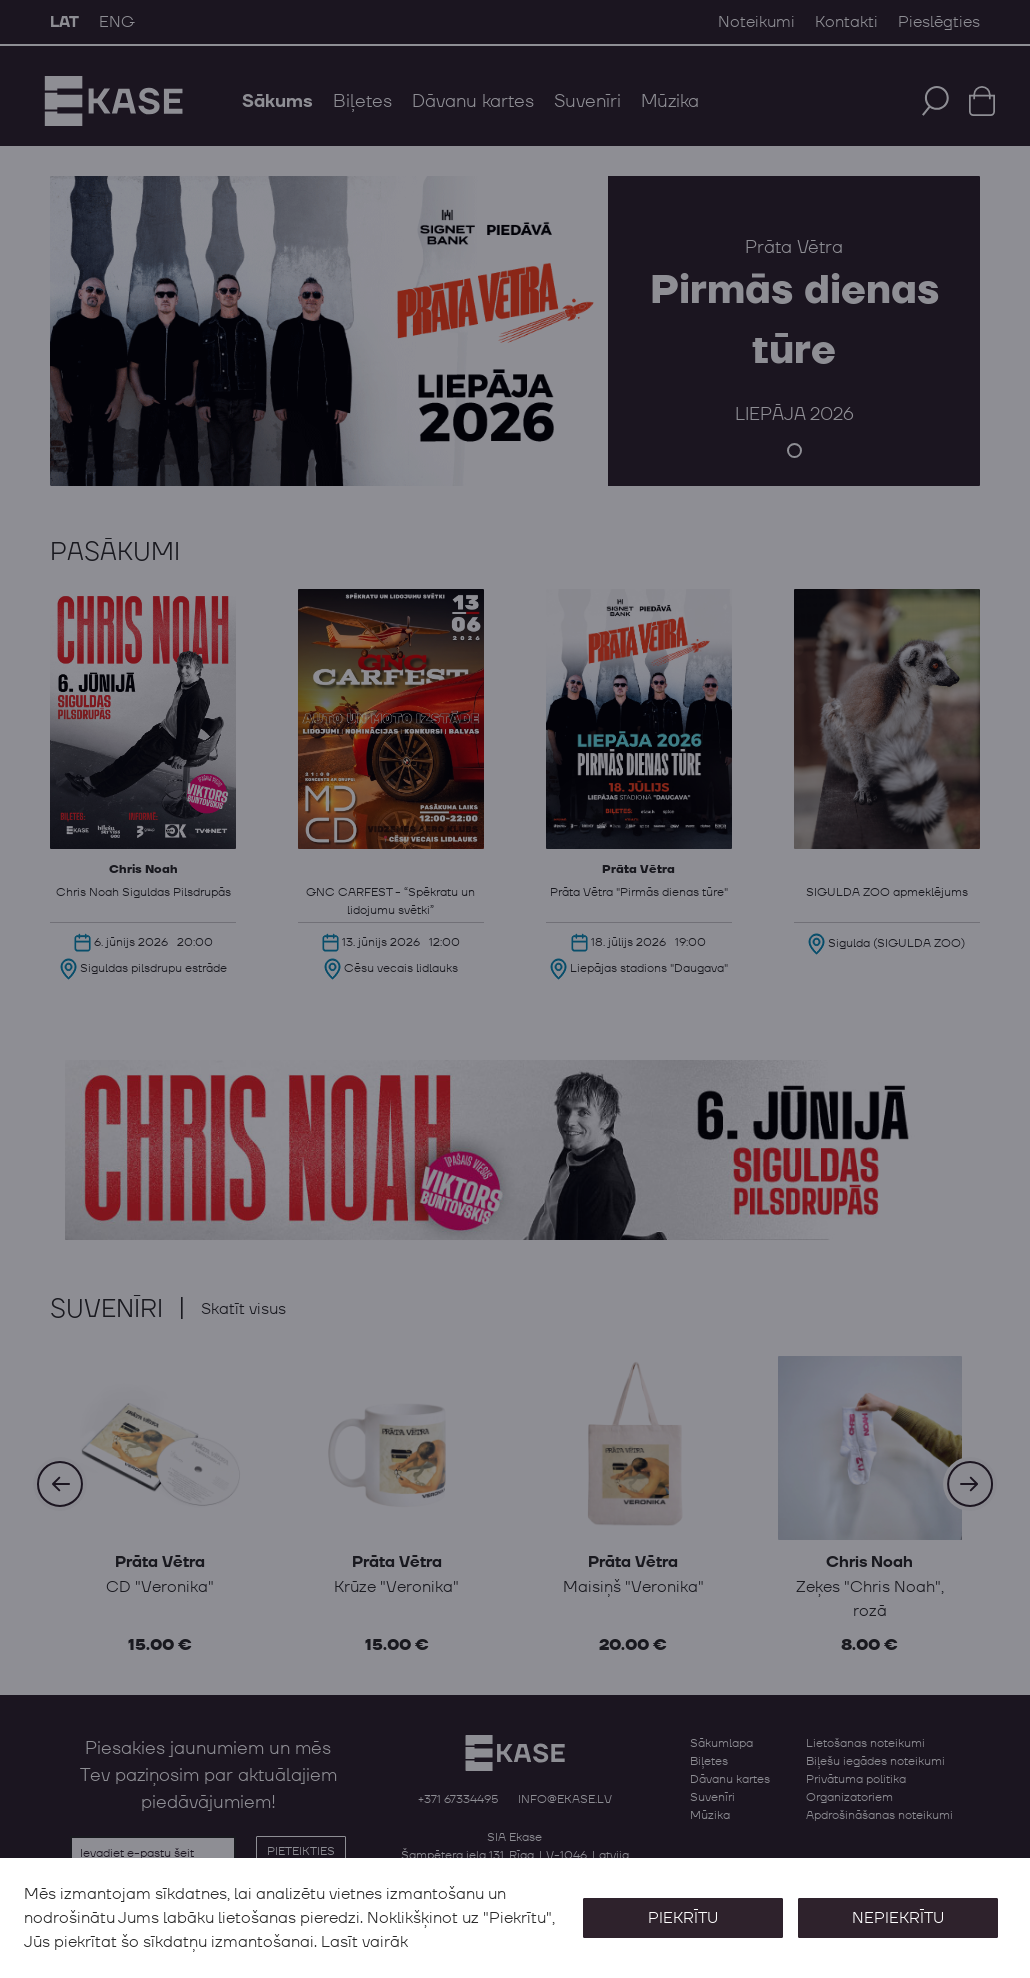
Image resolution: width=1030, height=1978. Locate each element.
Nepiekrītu (898, 1918)
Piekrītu (682, 1918)
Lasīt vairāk (364, 1942)
